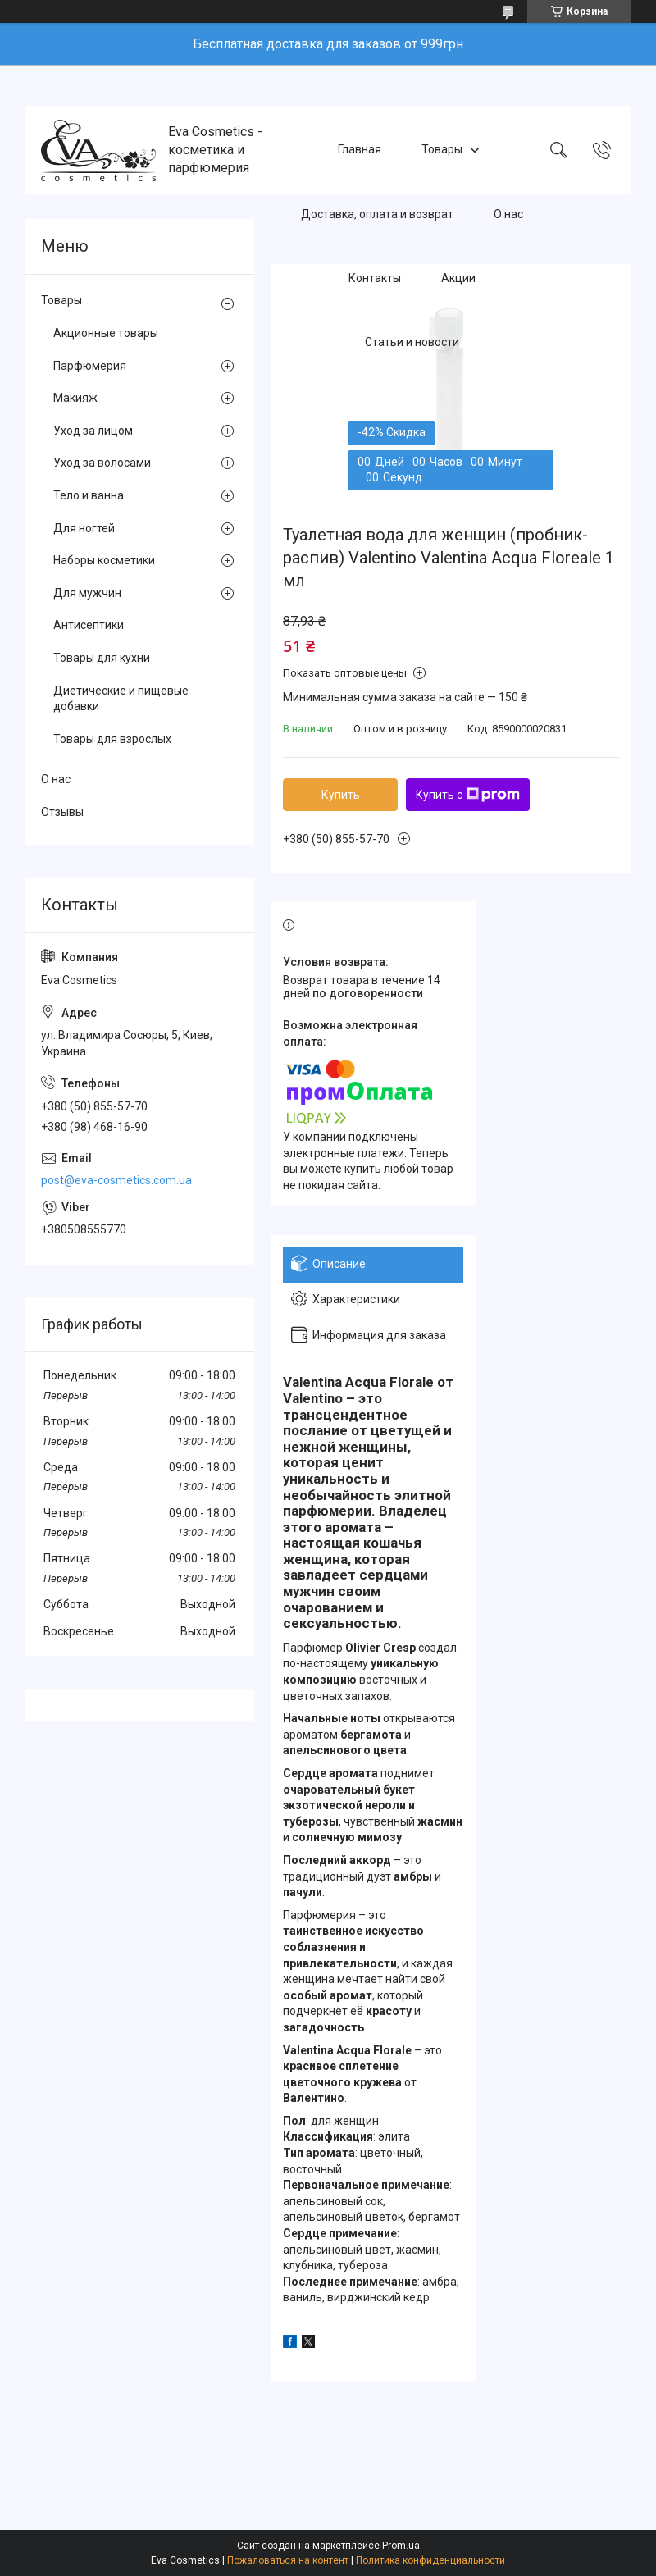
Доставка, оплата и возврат (377, 214)
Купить (340, 794)
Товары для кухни (101, 657)
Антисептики (88, 624)
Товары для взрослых (112, 738)
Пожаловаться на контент (287, 2560)
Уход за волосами (102, 462)
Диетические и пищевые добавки (121, 699)
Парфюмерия (89, 365)
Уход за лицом (93, 430)
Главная (359, 149)
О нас (508, 214)
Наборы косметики (104, 560)
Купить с (468, 794)
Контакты (374, 278)
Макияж (75, 397)
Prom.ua (401, 2545)
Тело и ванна (88, 495)
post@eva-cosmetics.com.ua (116, 1180)
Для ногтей (84, 528)
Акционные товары (105, 333)
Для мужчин (87, 593)
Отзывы (62, 811)
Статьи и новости (412, 342)
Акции (458, 278)
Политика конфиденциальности (430, 2560)
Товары (441, 149)
